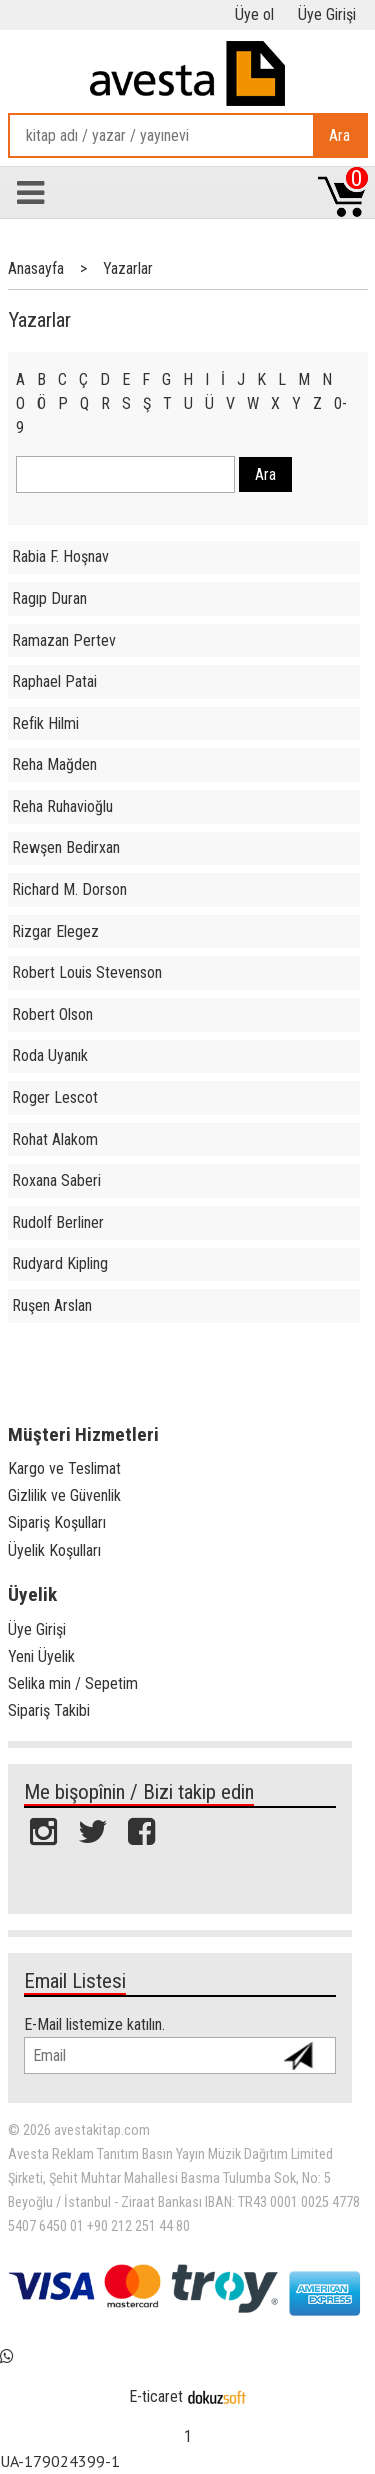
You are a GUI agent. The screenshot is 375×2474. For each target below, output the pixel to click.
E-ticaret (156, 2396)
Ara (339, 135)
